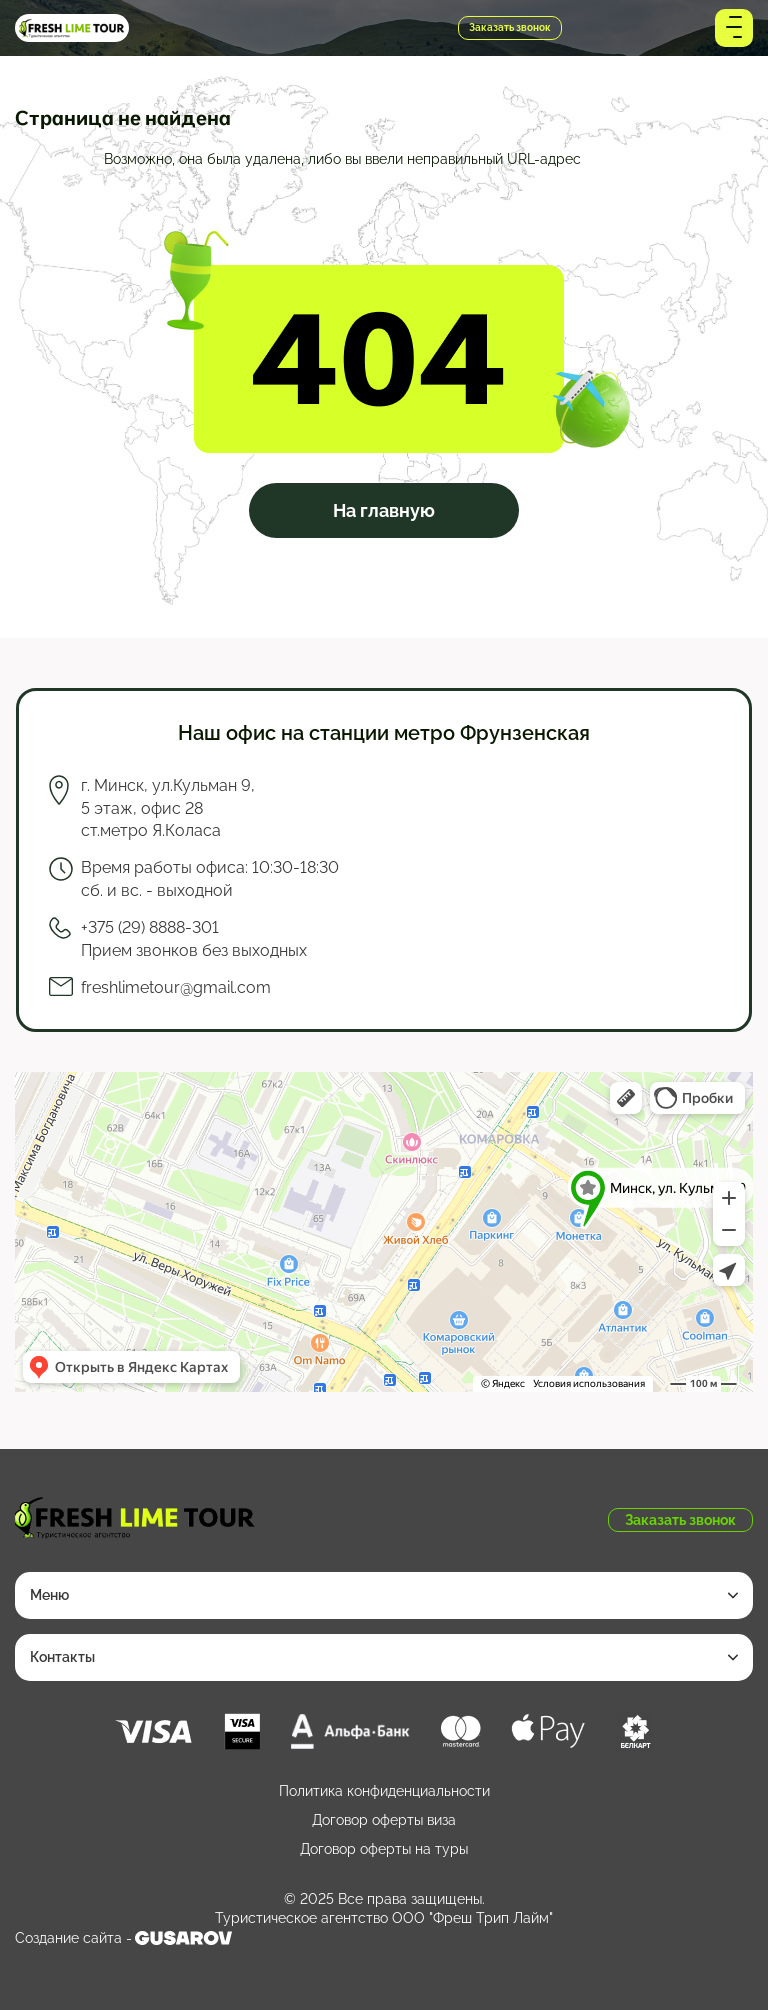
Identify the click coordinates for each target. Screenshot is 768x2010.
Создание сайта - (123, 1938)
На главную (384, 510)
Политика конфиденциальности (384, 1791)
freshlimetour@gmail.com (176, 987)
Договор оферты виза (384, 1820)
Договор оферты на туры (384, 1849)
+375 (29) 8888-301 (293, 28)
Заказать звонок (510, 27)
